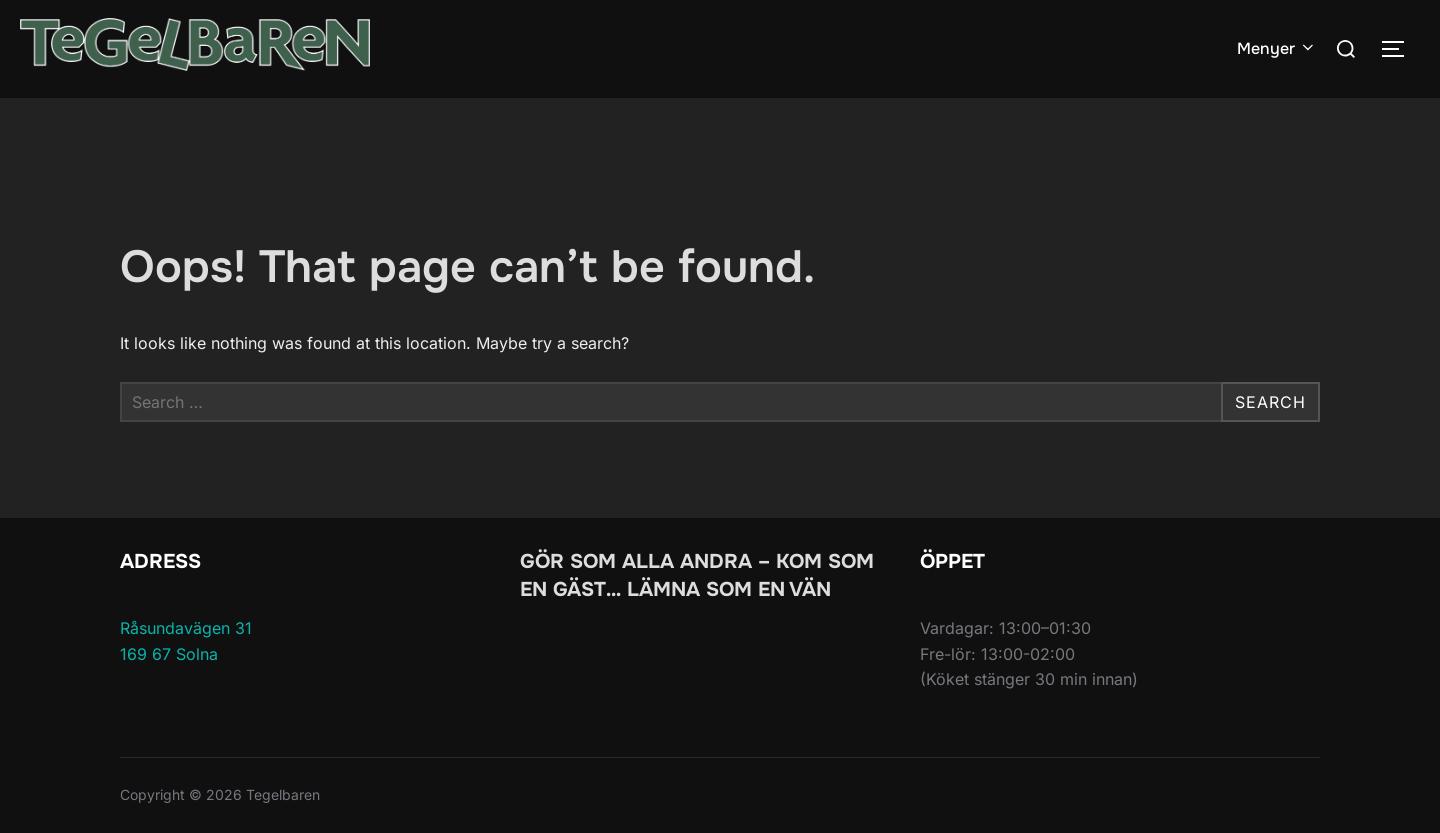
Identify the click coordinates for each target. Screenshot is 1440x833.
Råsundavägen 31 (186, 628)
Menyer (1277, 48)
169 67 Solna (169, 654)
